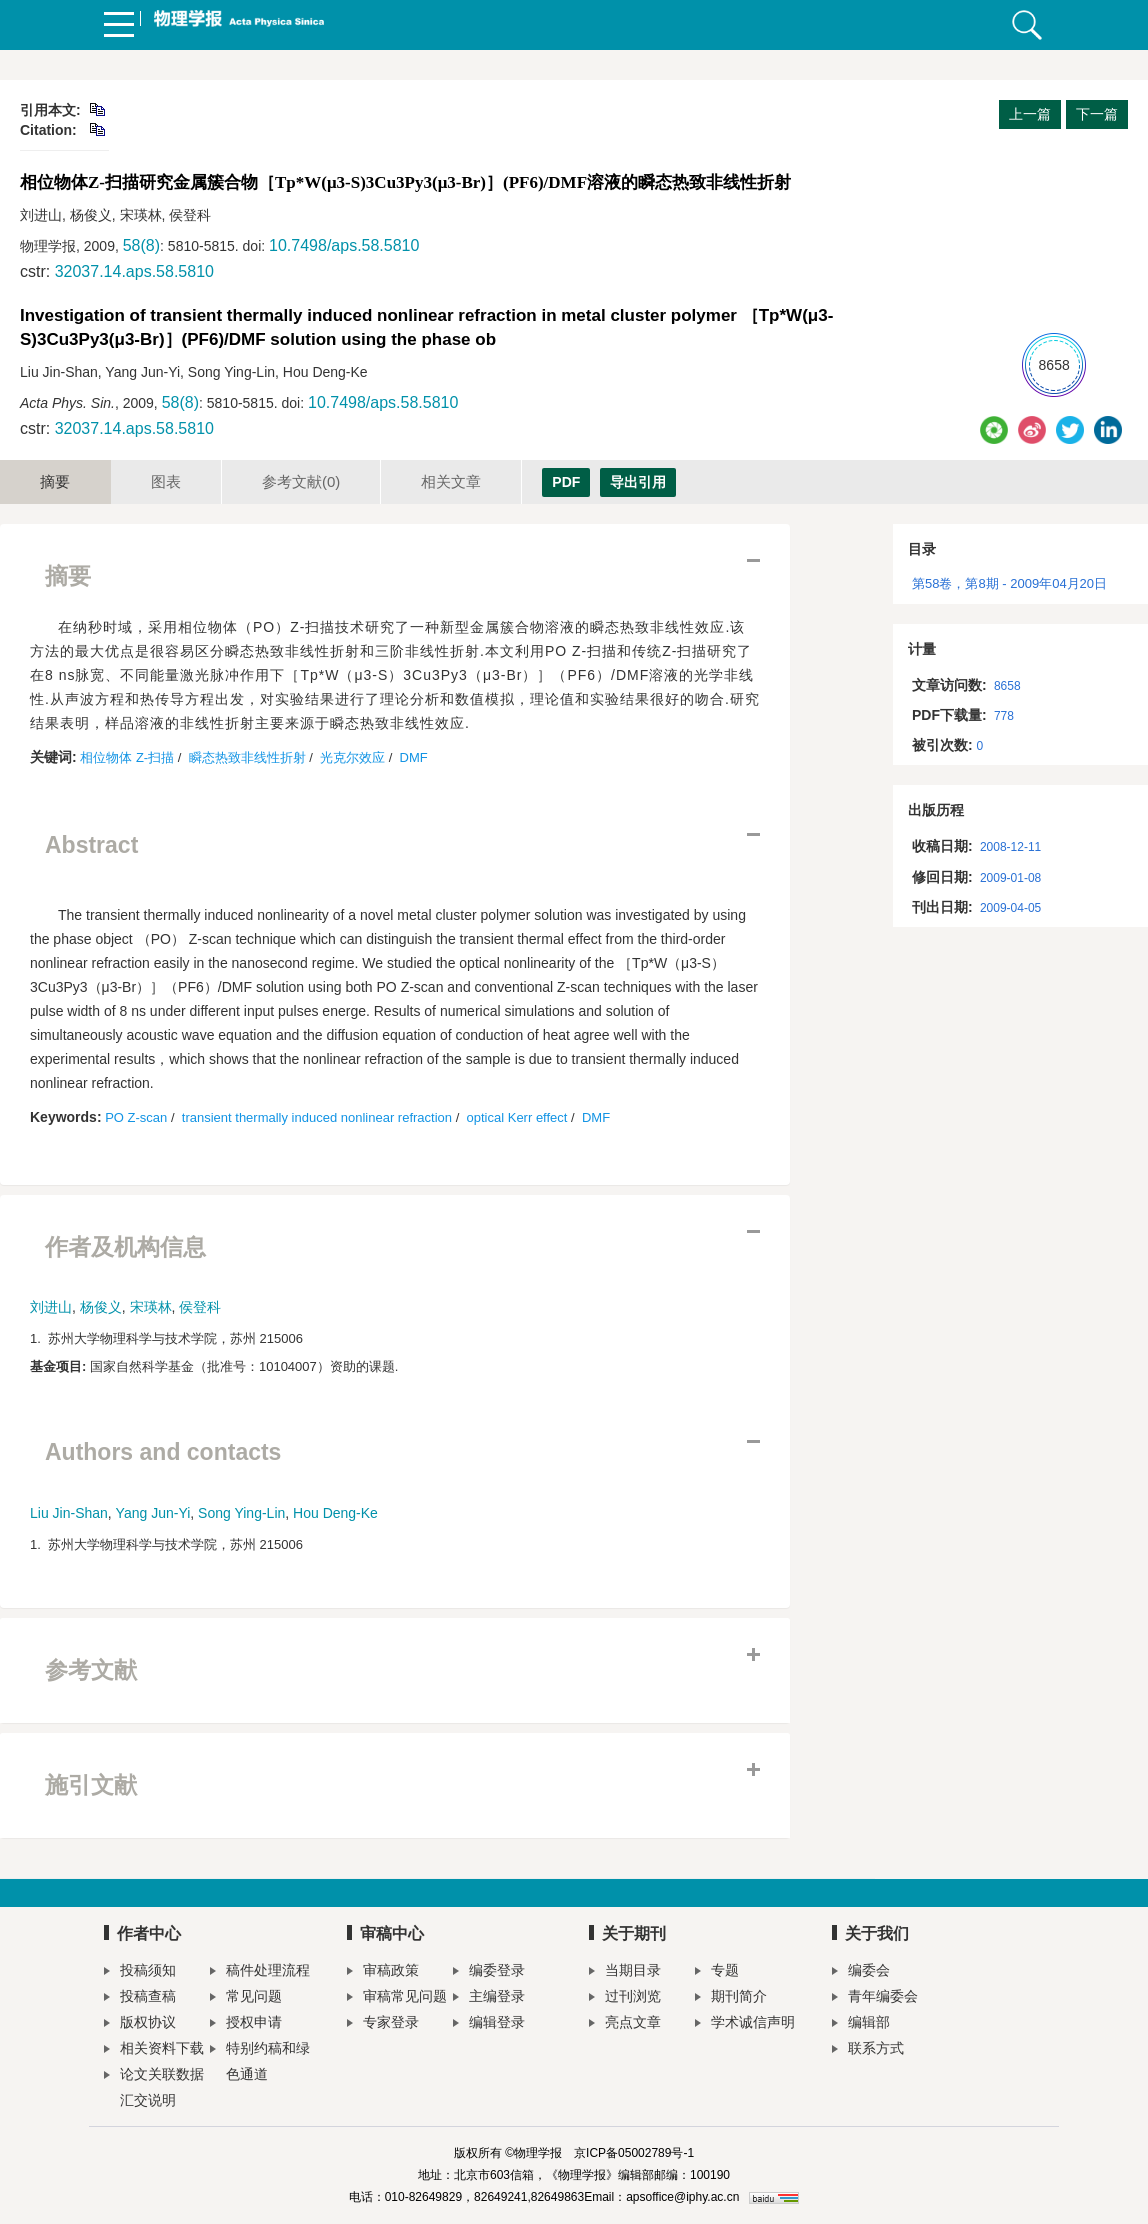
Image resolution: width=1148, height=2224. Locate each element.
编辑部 (861, 2024)
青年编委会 (875, 1998)
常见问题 (246, 1998)
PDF (566, 482)
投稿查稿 (140, 1998)
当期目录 (625, 1972)
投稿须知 (140, 1972)
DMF (414, 757)
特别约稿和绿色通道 (260, 2061)
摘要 (55, 481)
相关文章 (451, 481)
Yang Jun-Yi (153, 1513)
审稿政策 (383, 1972)
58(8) (141, 245)
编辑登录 (489, 2024)
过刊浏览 (625, 1998)
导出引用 (638, 482)
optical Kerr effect (517, 1117)
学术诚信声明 (745, 2024)
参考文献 (301, 481)
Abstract (91, 845)
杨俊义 (101, 1307)
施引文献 (91, 1785)
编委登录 (489, 1972)
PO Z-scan (136, 1117)
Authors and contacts (163, 1452)
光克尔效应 (352, 757)
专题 (717, 1972)
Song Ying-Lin (241, 1513)
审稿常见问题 (397, 1998)
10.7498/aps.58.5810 (344, 245)
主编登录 (489, 1998)
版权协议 (140, 2024)
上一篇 (1030, 114)
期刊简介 (731, 1998)
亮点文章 (625, 2024)
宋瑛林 (151, 1307)
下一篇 (1097, 114)
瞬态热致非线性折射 (247, 757)
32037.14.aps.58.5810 (134, 271)
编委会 (861, 1972)
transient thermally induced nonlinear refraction (317, 1117)
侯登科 (200, 1307)
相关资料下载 (154, 2050)
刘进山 (51, 1307)
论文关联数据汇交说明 (154, 2087)
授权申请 (246, 2024)
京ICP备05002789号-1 (634, 2153)
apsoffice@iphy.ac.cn (682, 2197)
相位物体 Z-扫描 (127, 757)
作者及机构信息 (125, 1247)
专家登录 (383, 2024)
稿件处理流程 (260, 1972)
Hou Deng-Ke (335, 1513)
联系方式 (868, 2050)
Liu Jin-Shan (69, 1513)
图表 (166, 481)
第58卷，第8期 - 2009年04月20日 (1009, 583)
